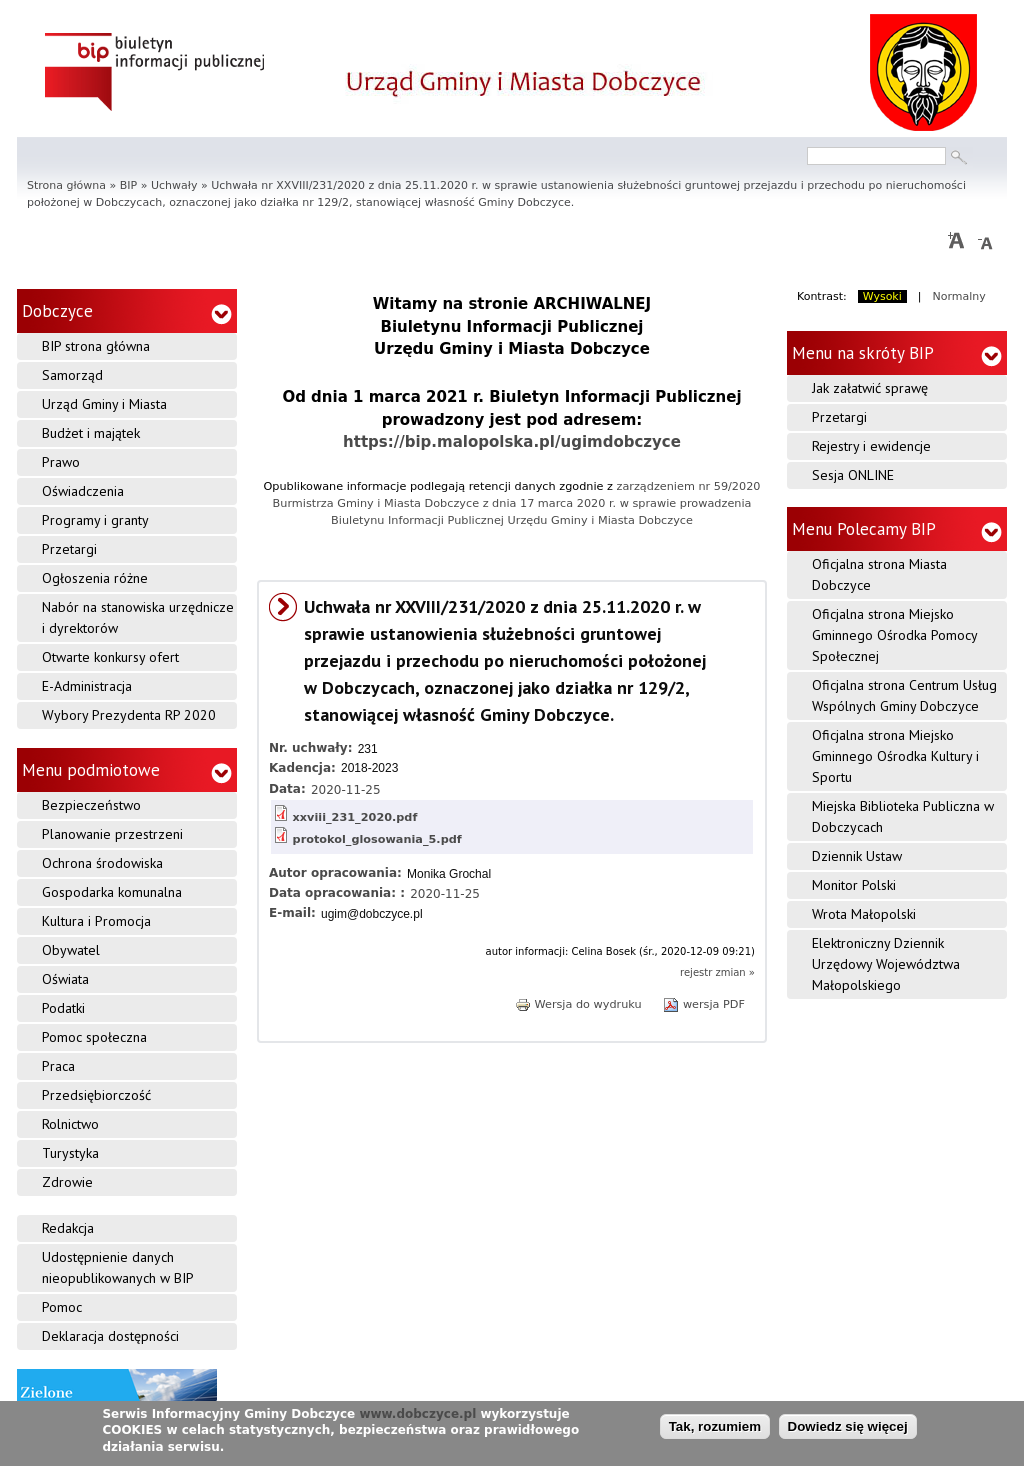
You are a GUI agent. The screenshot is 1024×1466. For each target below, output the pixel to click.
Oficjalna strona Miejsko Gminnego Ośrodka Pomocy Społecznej (895, 635)
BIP (128, 185)
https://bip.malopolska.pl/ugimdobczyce (512, 442)
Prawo (61, 462)
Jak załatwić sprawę (870, 388)
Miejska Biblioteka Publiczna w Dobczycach (903, 816)
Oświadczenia (83, 491)
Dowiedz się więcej (848, 1428)
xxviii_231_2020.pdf (355, 817)
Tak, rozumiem (715, 1428)
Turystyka (70, 1153)
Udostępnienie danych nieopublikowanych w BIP (118, 1267)
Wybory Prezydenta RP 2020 (129, 715)
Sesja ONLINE (853, 475)
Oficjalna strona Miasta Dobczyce (879, 574)
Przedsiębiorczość (96, 1095)
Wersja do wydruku (578, 1004)
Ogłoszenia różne (95, 578)
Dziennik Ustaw (857, 856)
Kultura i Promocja (96, 921)
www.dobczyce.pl (417, 1415)
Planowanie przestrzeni (112, 834)
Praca (58, 1066)
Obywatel (71, 950)
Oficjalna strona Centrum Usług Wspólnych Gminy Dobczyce (904, 695)
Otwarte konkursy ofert (110, 657)
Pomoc (62, 1307)
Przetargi (69, 549)
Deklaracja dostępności (110, 1336)
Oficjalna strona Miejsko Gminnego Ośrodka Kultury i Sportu (895, 756)
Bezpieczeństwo (91, 805)
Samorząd (72, 375)
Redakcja (68, 1228)
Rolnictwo (70, 1124)
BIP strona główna (96, 346)
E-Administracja (87, 686)
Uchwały (174, 185)
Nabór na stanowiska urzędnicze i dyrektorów (138, 617)
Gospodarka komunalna (112, 892)
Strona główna (66, 185)
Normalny (959, 296)
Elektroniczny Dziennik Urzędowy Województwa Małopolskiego (886, 964)
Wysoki (882, 296)
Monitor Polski (854, 885)
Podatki (63, 1008)
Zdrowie (67, 1182)
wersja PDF (704, 1004)
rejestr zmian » (717, 972)
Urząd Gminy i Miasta (104, 404)
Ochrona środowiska (102, 863)
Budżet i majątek (91, 433)
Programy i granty (95, 520)
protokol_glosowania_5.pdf (377, 839)
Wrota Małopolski (864, 914)
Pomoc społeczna (94, 1037)
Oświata (65, 979)
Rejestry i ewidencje (871, 446)
